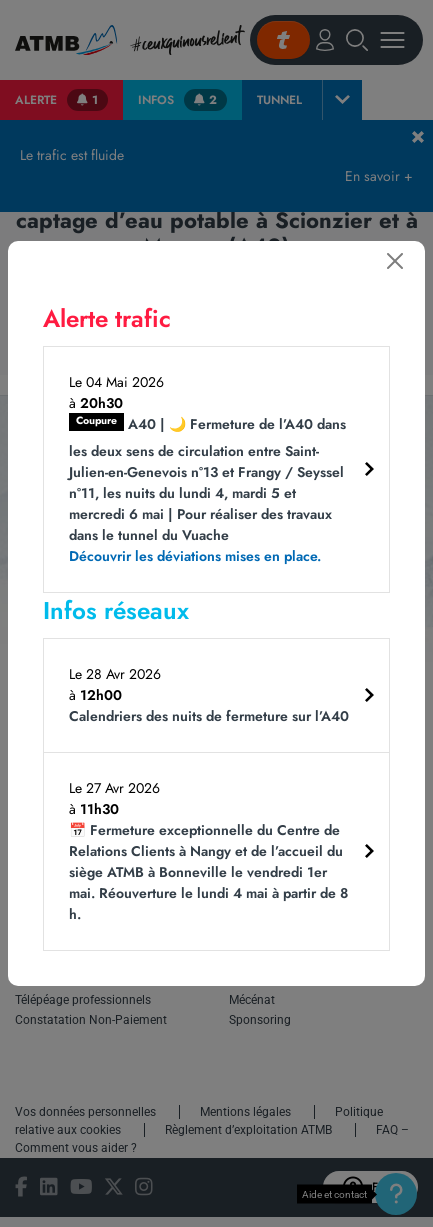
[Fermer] (395, 261)
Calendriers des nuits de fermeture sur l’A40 (209, 716)
